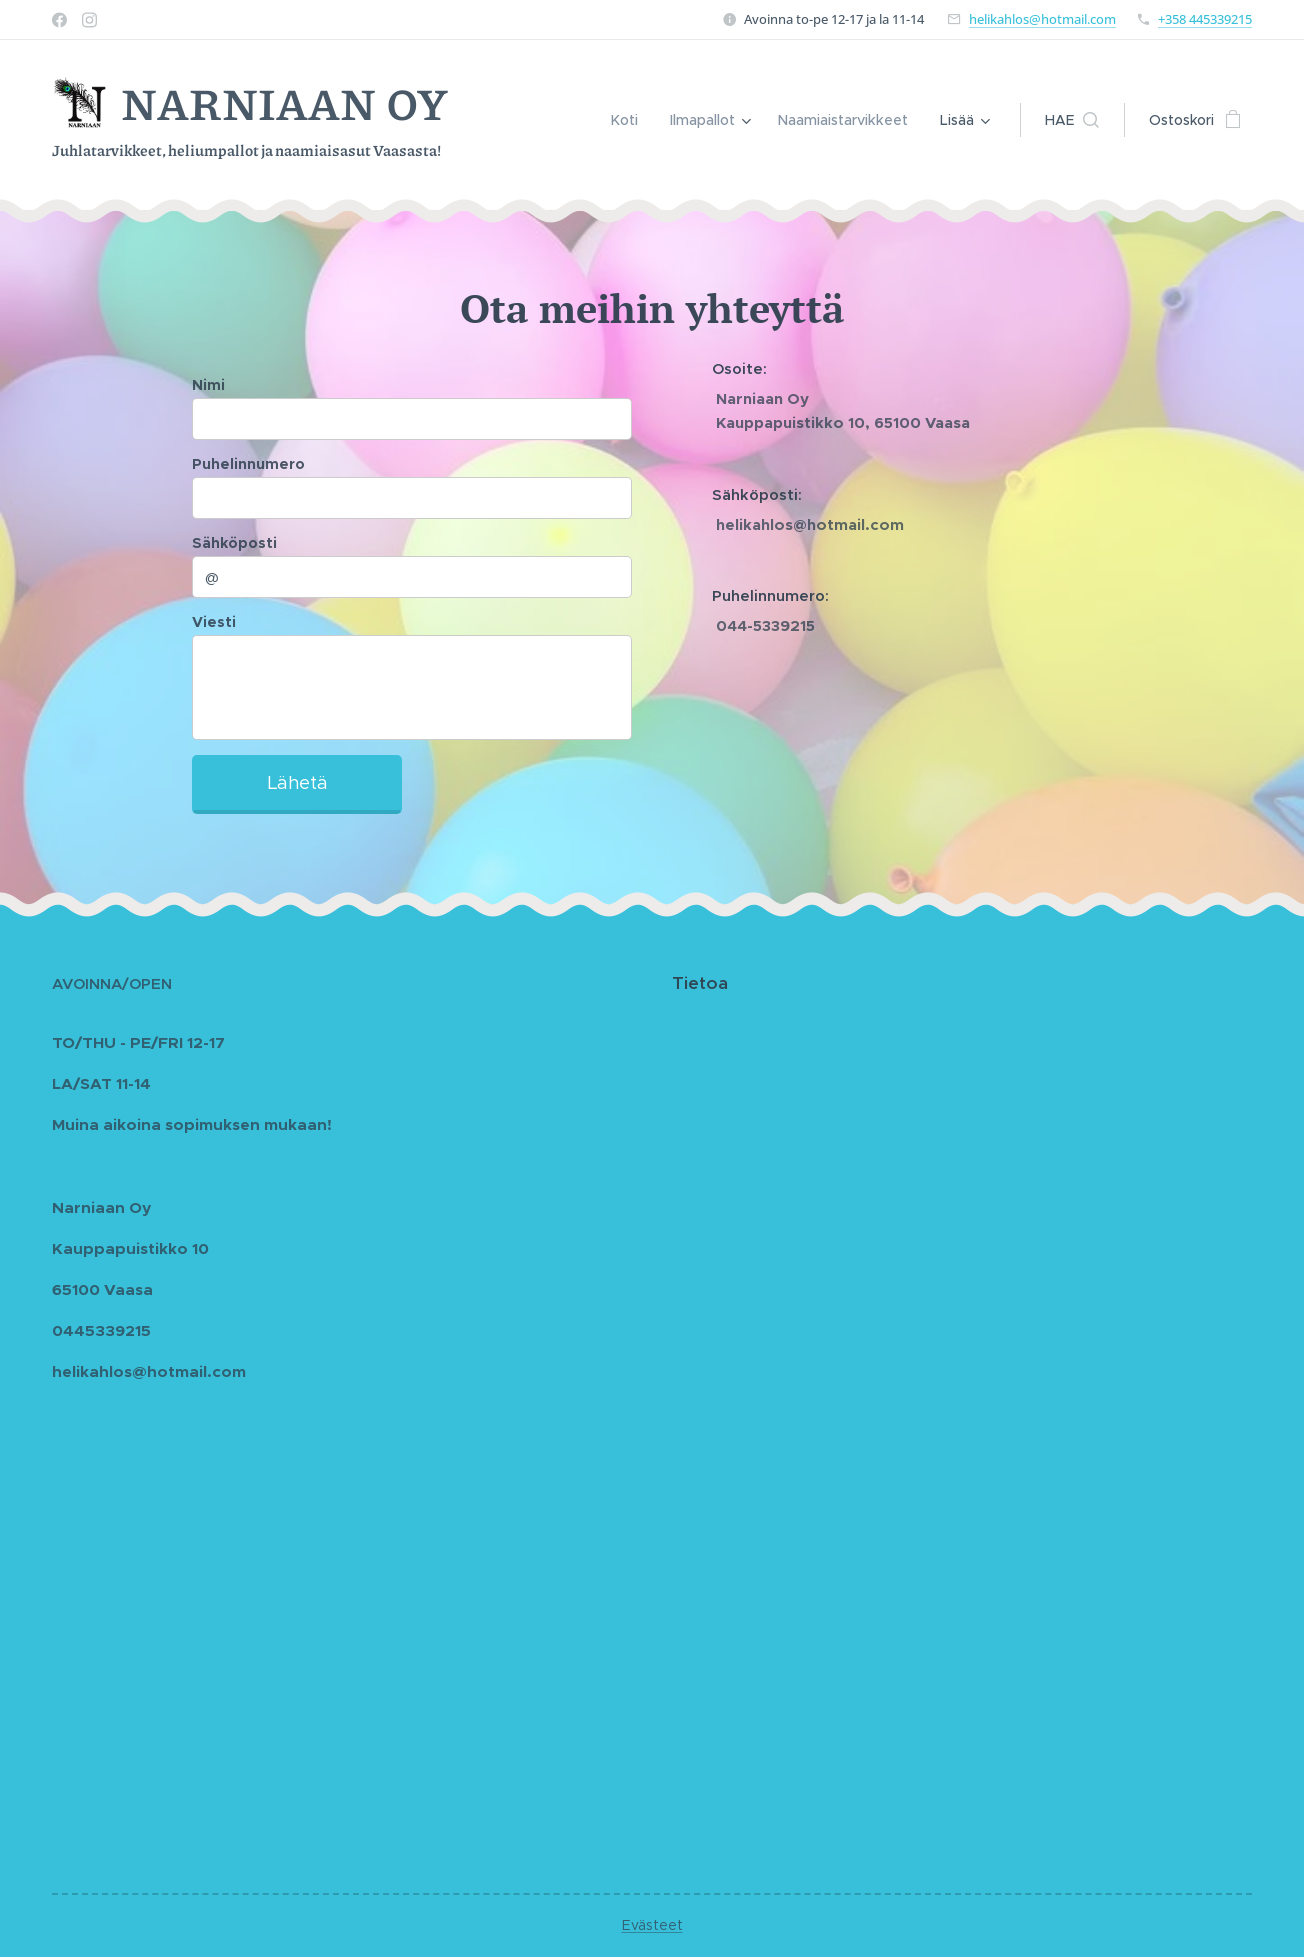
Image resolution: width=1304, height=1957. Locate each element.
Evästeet (652, 1925)
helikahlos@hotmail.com (1042, 19)
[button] (1072, 120)
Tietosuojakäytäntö (744, 1042)
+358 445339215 (1205, 19)
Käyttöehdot (720, 1082)
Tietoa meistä (723, 1122)
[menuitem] (633, 120)
